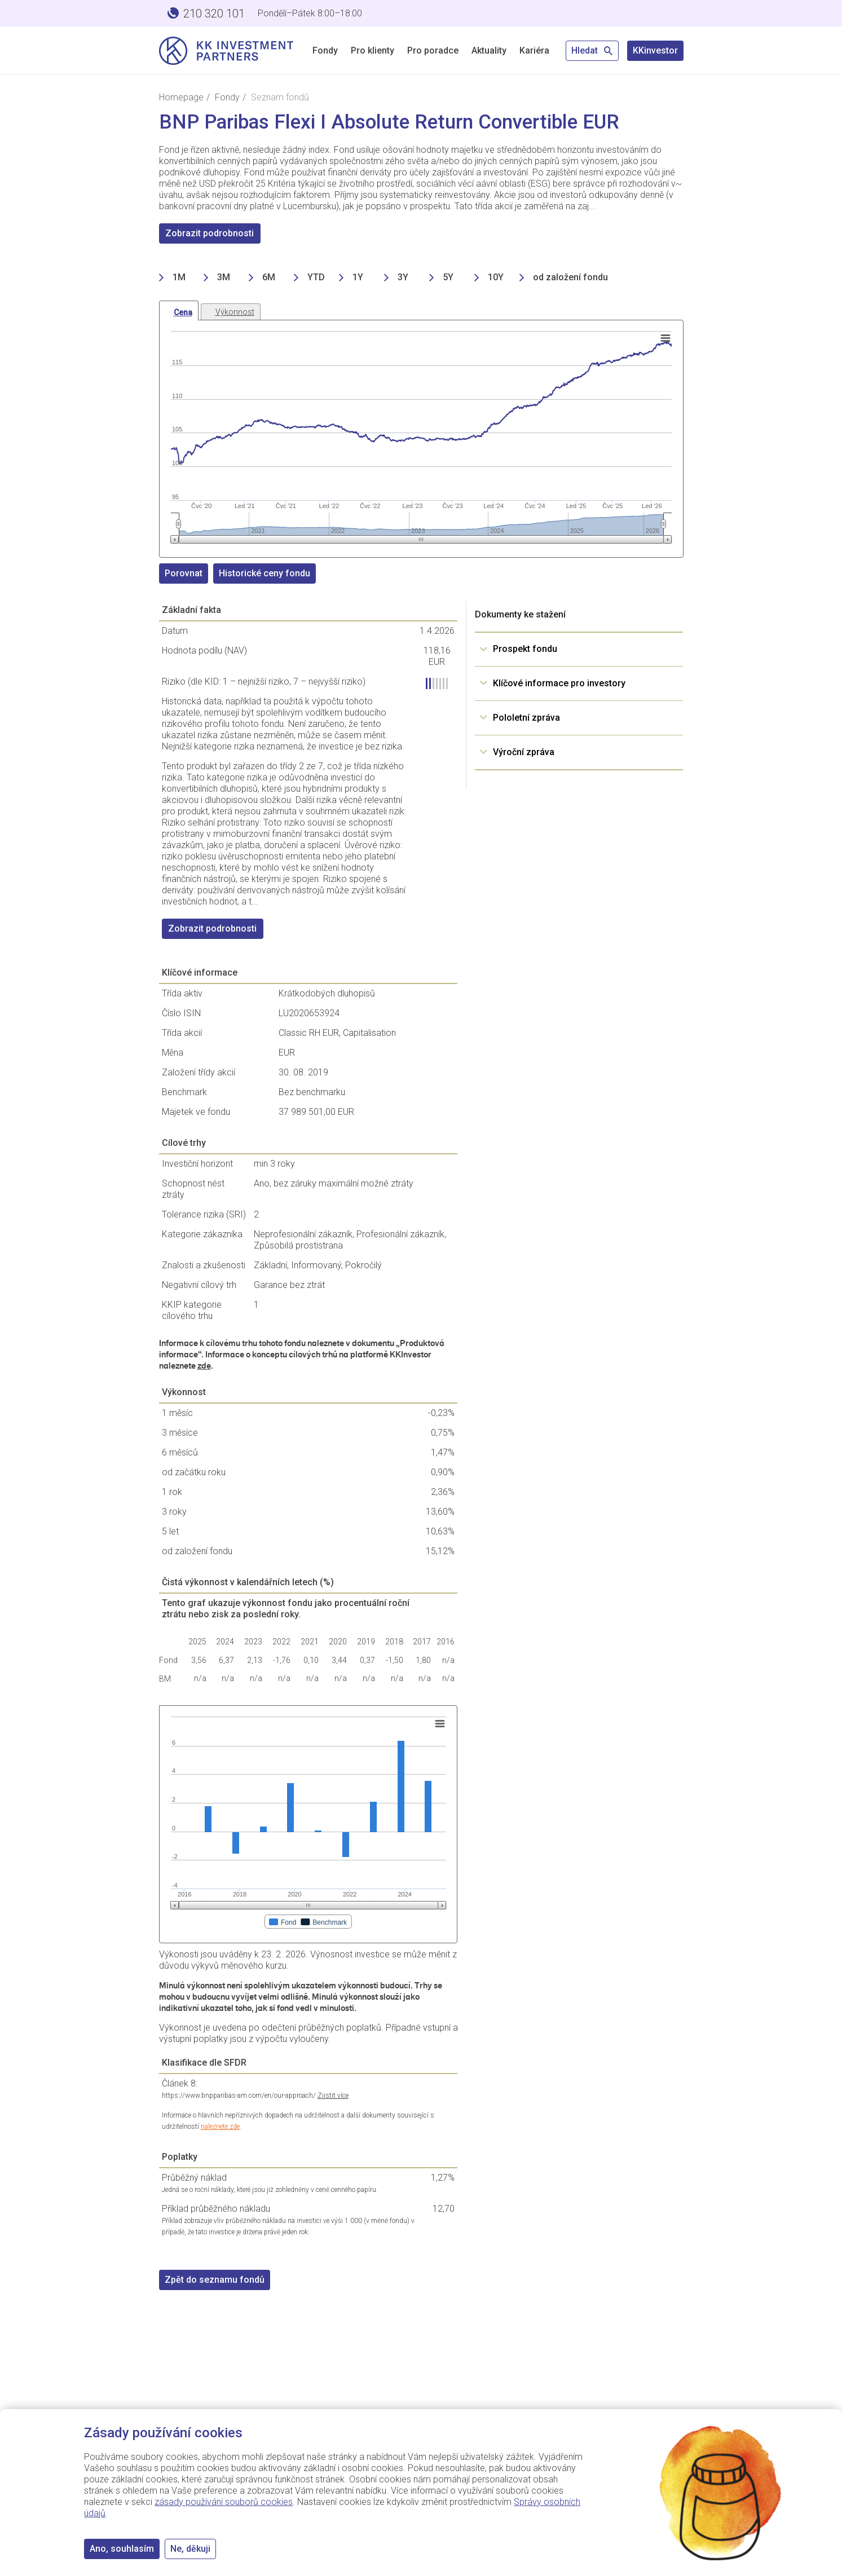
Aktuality (488, 50)
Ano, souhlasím (122, 2548)
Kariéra (534, 50)
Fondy (325, 50)
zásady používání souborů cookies (224, 2501)
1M (179, 277)
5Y (448, 277)
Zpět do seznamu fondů (214, 2279)
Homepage (181, 97)
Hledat (592, 50)
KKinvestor (655, 50)
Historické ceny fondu (264, 573)
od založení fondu (570, 277)
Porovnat (183, 573)
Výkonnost (234, 311)
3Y (403, 277)
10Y (496, 277)
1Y (357, 277)
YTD (316, 277)
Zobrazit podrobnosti (209, 233)
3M (223, 277)
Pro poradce (433, 50)
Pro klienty (372, 50)
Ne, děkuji (190, 2548)
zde (204, 1365)
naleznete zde (220, 2127)
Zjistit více (333, 2095)
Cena (183, 312)
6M (268, 277)
